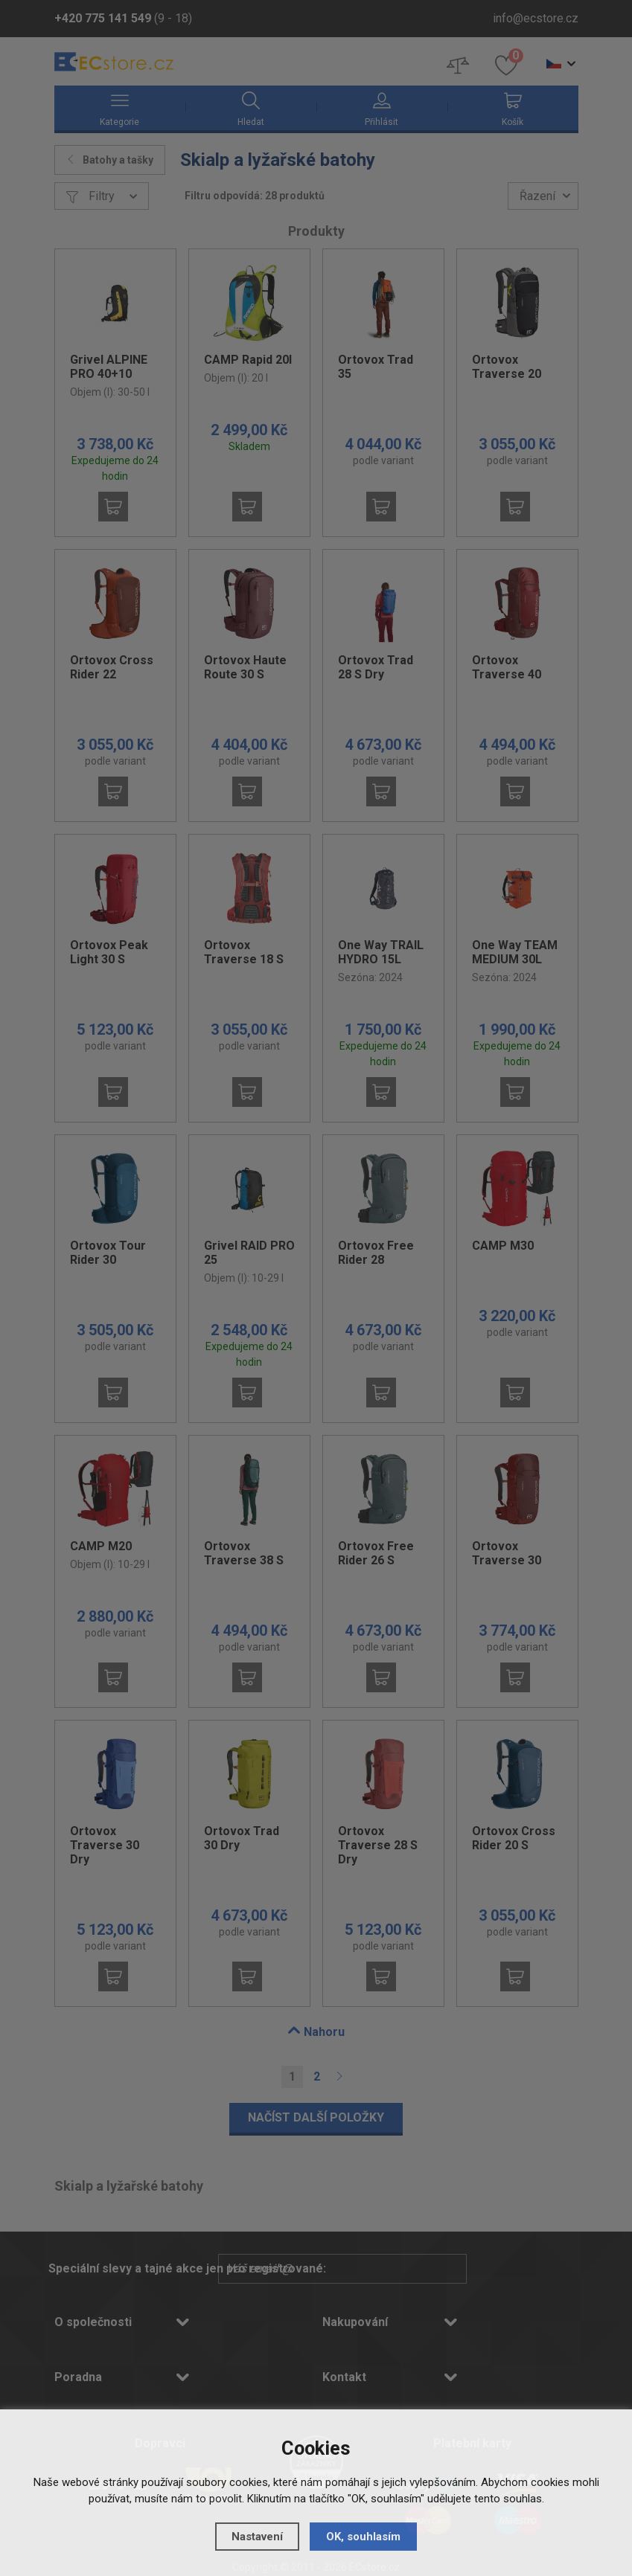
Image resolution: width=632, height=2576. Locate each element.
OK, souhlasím (363, 2536)
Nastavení (257, 2536)
